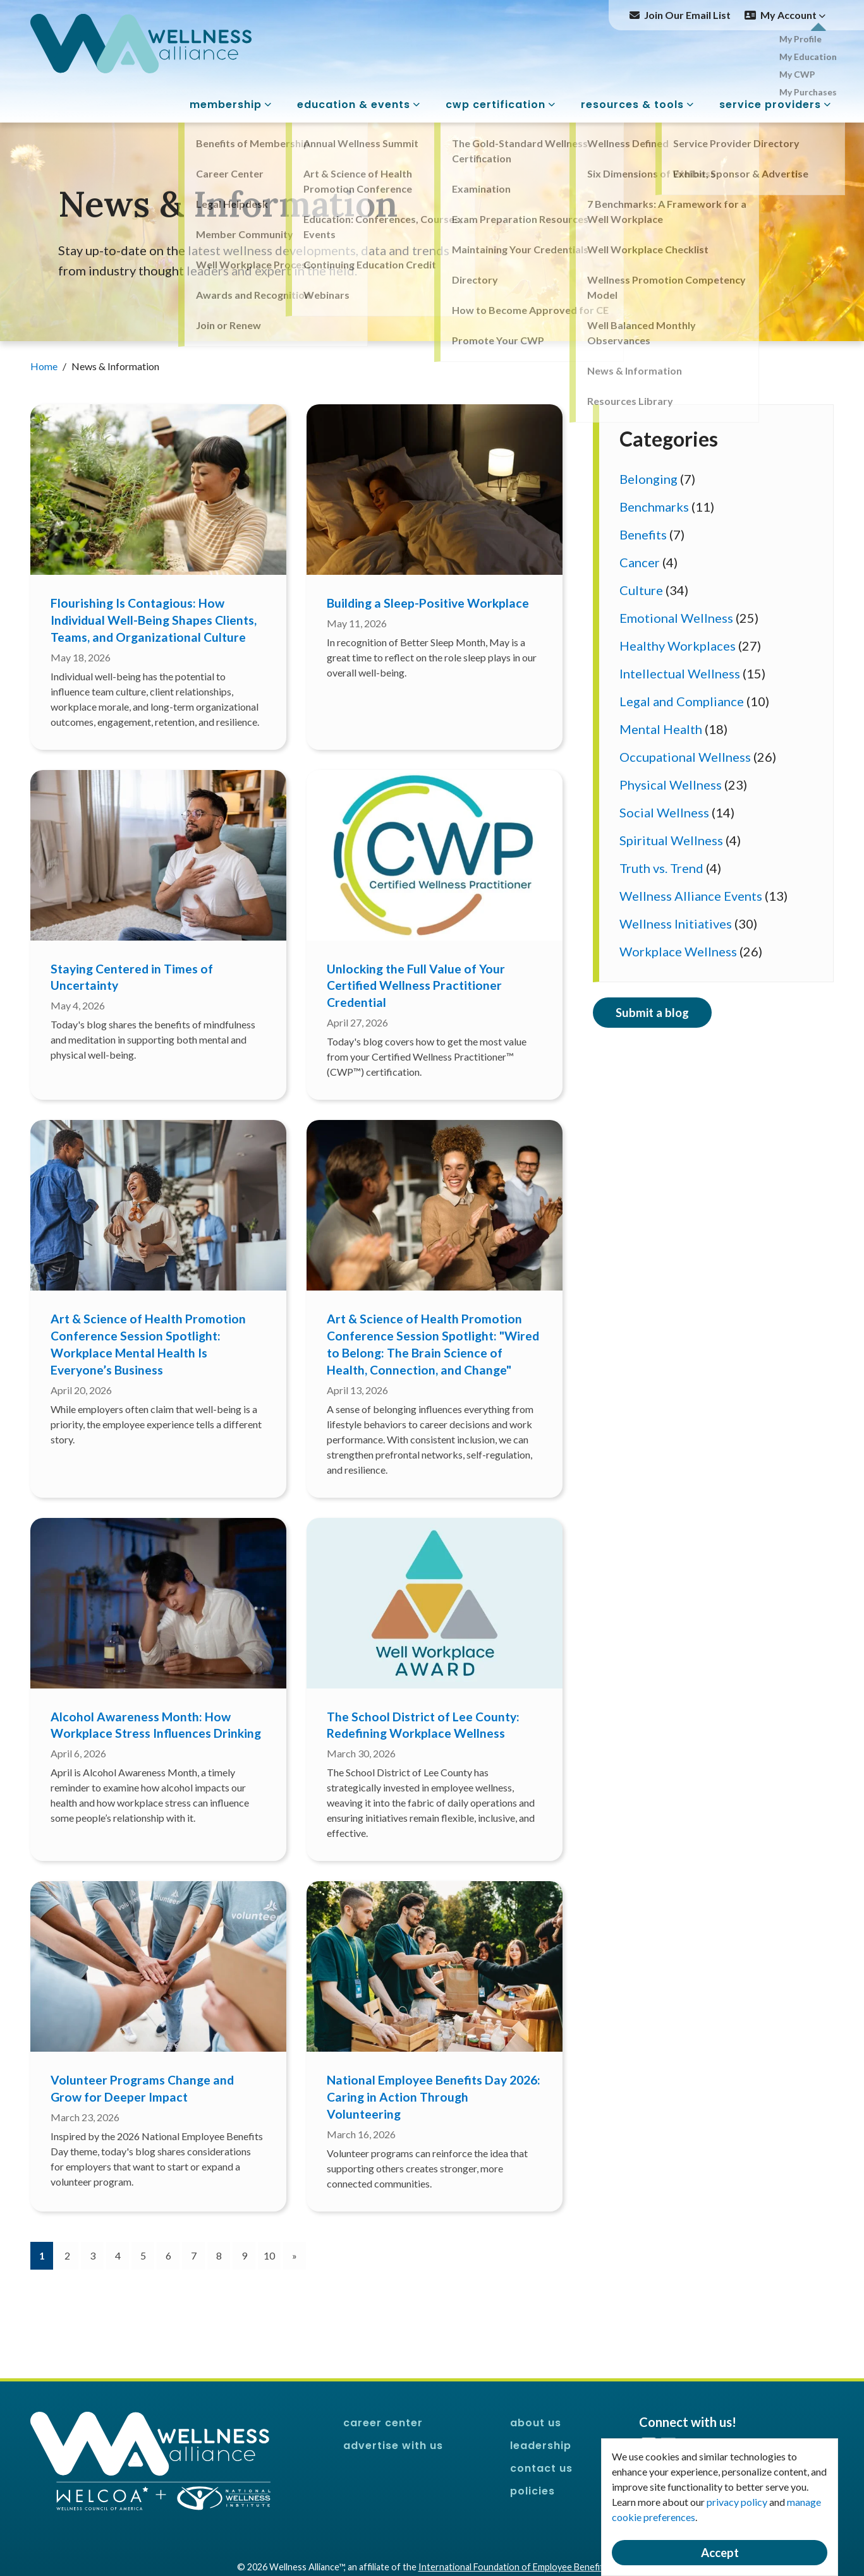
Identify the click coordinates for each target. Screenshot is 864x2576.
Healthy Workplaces (677, 645)
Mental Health (660, 729)
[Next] (294, 2256)
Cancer (639, 562)
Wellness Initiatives (675, 923)
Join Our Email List (687, 15)
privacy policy (737, 2502)
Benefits (643, 534)
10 (269, 2255)
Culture (641, 590)
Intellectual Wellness (679, 673)
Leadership (540, 2445)
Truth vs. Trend (661, 868)
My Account (792, 15)
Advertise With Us (393, 2445)
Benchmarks (654, 506)
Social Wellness (664, 812)
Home (44, 366)
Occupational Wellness (685, 756)
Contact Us (541, 2468)
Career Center (383, 2423)
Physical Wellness (670, 784)
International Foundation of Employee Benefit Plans (523, 2566)
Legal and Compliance (681, 701)
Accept (720, 2553)
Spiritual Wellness (671, 840)
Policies (532, 2491)
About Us (535, 2423)
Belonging (648, 478)
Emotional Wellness (676, 617)
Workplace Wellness (678, 951)
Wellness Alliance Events (690, 895)
